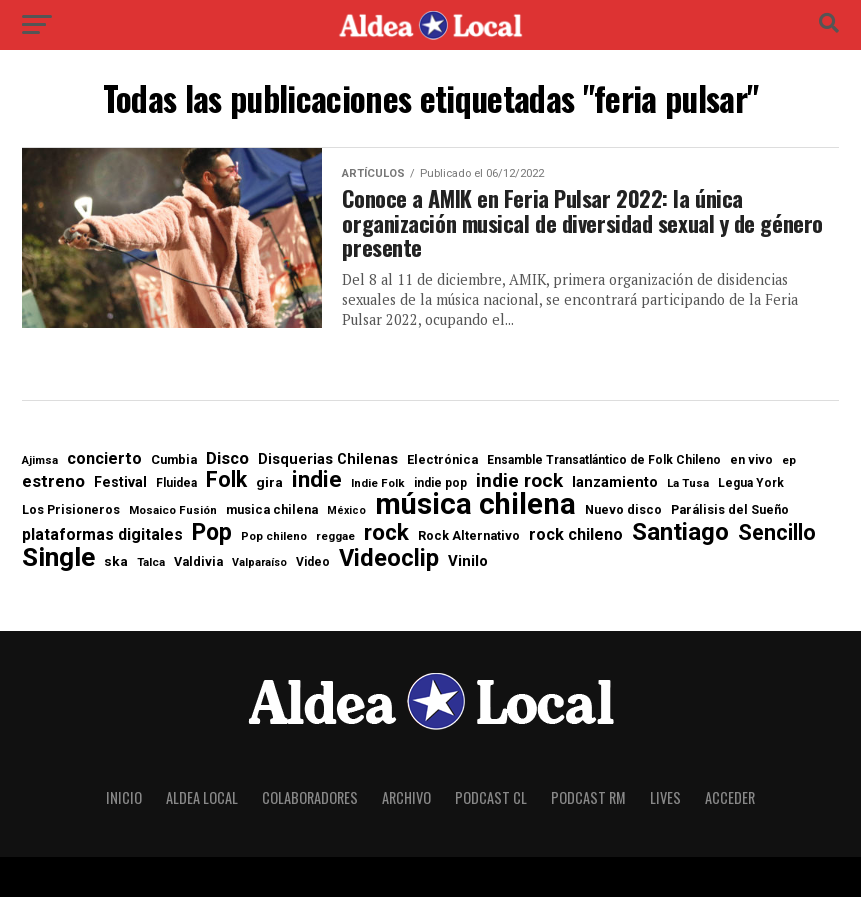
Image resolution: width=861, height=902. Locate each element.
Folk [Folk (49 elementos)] (226, 484)
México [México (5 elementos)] (346, 517)
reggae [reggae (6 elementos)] (335, 541)
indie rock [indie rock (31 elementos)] (519, 485)
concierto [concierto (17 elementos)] (104, 465)
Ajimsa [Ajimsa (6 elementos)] (40, 466)
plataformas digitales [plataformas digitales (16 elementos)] (102, 540)
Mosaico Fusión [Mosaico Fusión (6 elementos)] (173, 516)
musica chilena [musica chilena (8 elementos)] (272, 516)
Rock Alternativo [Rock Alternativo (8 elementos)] (469, 541)
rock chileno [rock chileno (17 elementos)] (576, 540)
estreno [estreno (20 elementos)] (53, 486)
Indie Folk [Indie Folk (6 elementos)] (378, 488)
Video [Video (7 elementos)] (313, 568)
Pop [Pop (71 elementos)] (212, 537)
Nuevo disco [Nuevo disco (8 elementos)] (623, 516)
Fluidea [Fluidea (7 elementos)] (176, 488)
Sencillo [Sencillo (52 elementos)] (777, 538)
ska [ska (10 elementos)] (116, 568)
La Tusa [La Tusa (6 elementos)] (688, 488)
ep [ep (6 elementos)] (789, 466)
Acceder (730, 802)
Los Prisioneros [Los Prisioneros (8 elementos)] (71, 516)
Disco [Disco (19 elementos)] (227, 465)
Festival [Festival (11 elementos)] (120, 487)
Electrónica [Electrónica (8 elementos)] (442, 466)
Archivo (406, 802)
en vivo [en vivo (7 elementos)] (751, 466)
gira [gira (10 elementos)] (269, 488)
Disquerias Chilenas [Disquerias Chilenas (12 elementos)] (328, 466)
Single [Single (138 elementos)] (58, 563)
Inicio (124, 802)
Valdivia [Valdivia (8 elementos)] (198, 568)
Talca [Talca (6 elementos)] (151, 568)
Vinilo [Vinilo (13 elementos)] (468, 567)
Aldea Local (202, 802)
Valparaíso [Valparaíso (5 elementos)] (259, 569)
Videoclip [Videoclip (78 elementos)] (389, 565)
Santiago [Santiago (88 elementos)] (680, 537)
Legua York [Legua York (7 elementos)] (751, 488)
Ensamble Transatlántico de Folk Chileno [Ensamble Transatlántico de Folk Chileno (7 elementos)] (604, 466)
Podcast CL (491, 802)
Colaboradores (310, 802)
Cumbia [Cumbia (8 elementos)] (174, 466)
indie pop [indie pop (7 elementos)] (440, 488)
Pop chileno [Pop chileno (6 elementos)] (274, 541)
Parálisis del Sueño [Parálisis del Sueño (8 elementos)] (730, 516)
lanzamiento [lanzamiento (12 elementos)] (615, 488)
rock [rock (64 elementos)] (386, 538)
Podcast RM (588, 802)
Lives (665, 802)
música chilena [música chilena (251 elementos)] (475, 510)
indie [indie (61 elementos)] (317, 484)
